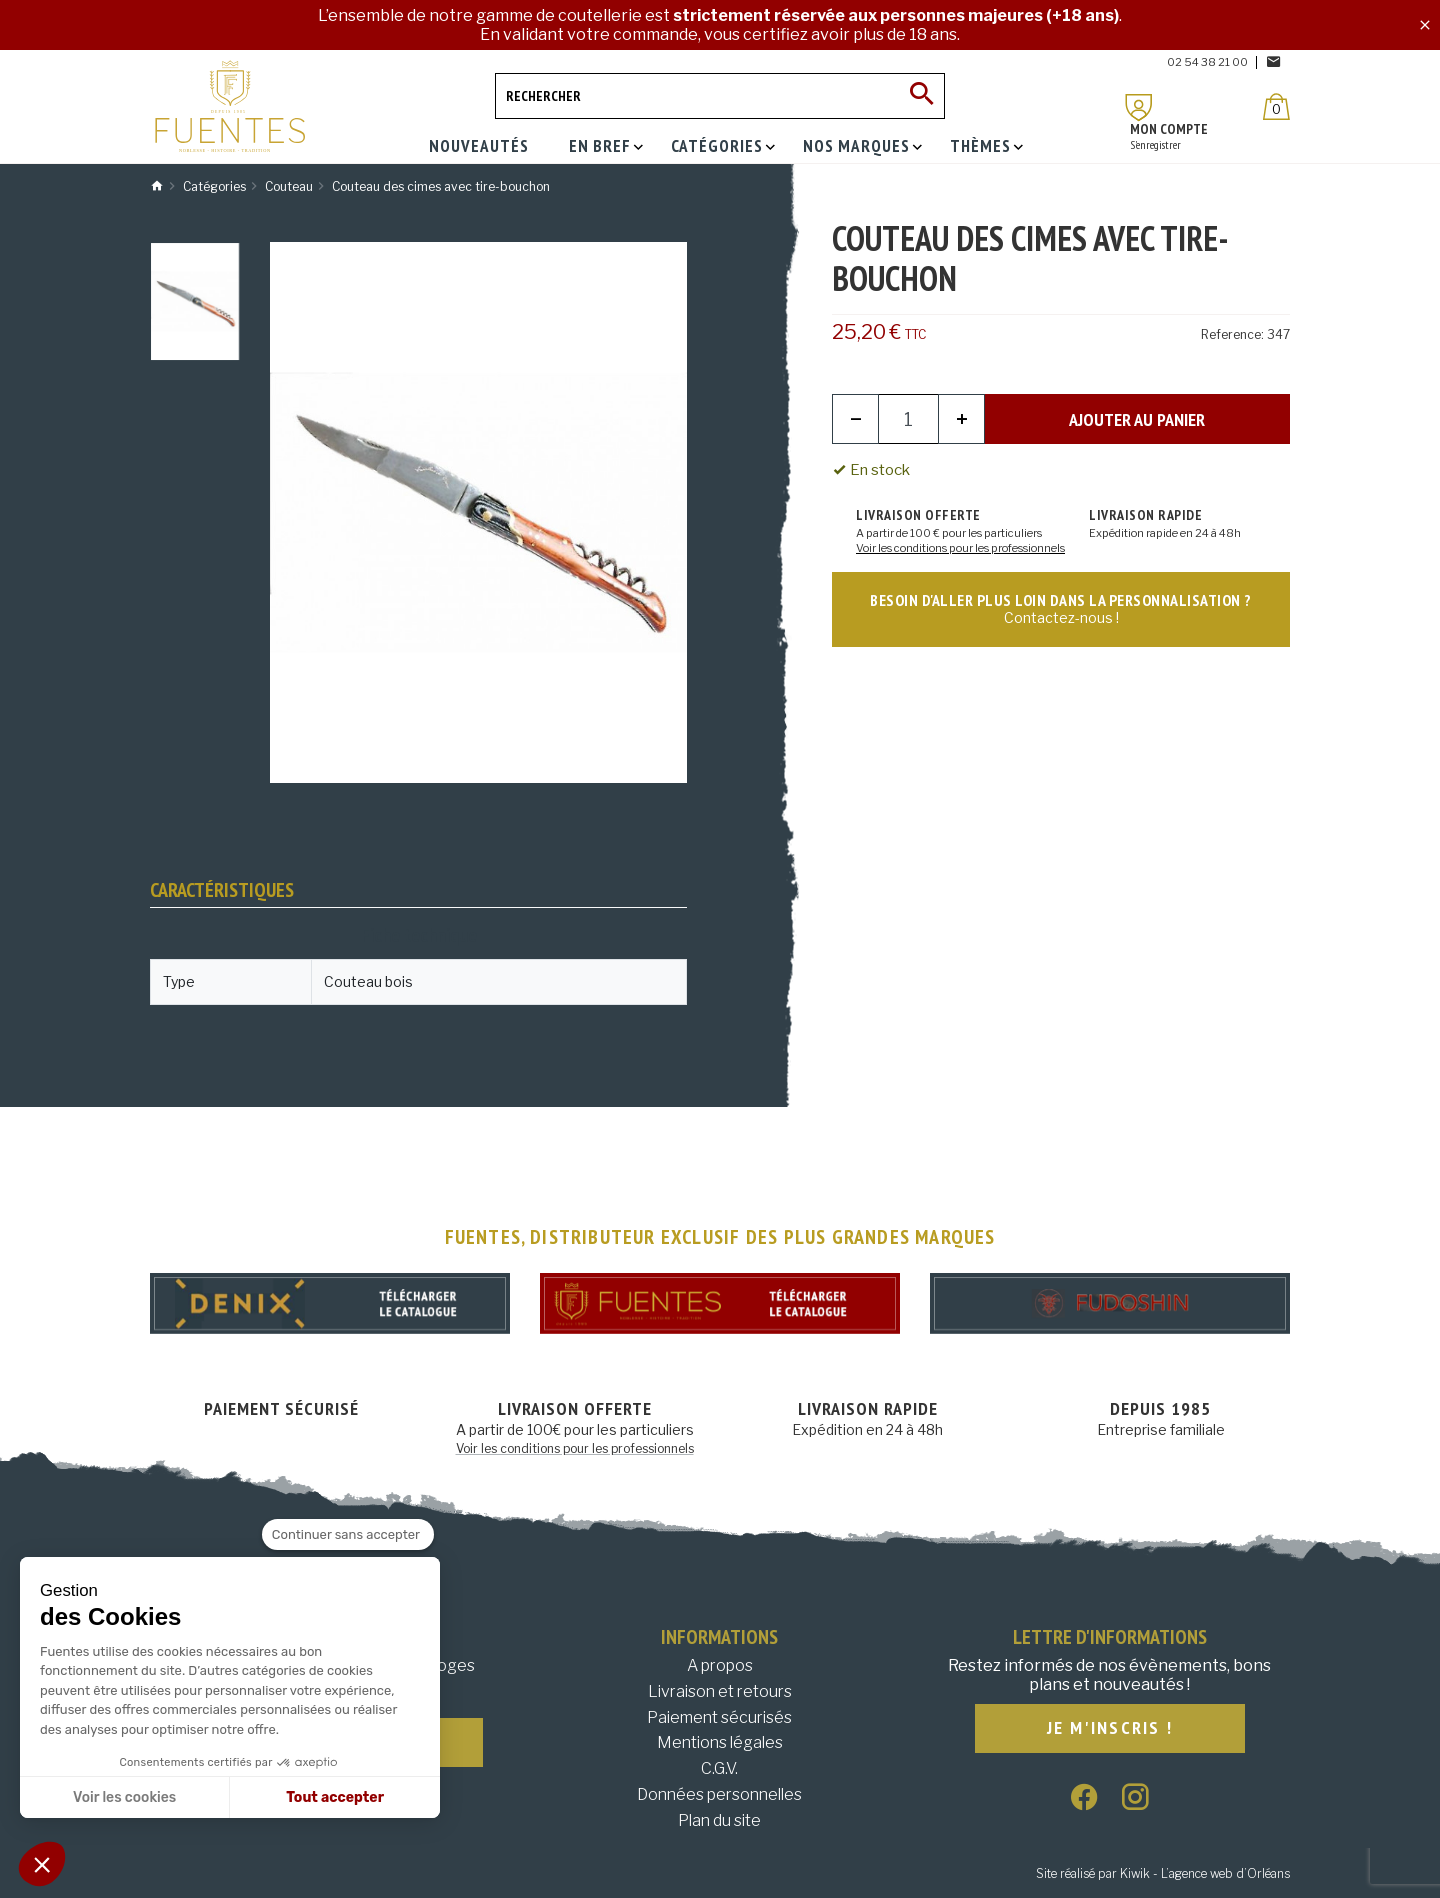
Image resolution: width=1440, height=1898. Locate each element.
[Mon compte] (1139, 107)
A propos (720, 1665)
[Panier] (1276, 106)
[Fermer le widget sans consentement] (348, 1535)
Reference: (1232, 334)
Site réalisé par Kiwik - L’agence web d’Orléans (1163, 1873)
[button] (42, 1864)
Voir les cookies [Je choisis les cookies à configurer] (124, 1797)
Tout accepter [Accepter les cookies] (335, 1797)
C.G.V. (719, 1768)
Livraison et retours (720, 1691)
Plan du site (719, 1820)
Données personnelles (719, 1794)
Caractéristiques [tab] (222, 890)
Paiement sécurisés (719, 1717)
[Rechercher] (720, 96)
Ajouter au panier (1137, 419)
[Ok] (922, 96)
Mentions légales (720, 1742)
